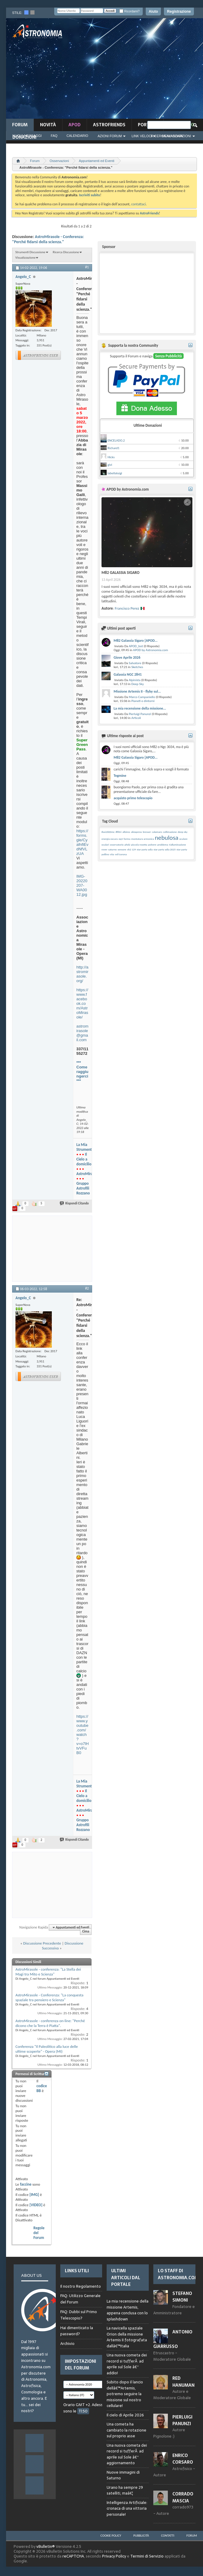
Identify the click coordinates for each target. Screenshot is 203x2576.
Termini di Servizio (147, 2556)
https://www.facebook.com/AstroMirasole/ (82, 1003)
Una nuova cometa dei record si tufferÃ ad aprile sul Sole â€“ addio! (127, 2364)
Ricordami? (129, 11)
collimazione (170, 831)
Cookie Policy (111, 2536)
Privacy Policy (114, 2556)
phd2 (127, 844)
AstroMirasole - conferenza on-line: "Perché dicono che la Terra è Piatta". (50, 2023)
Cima (85, 1932)
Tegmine (120, 775)
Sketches (137, 667)
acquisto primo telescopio (133, 798)
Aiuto (153, 11)
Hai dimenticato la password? (76, 2331)
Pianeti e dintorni (143, 701)
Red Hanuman (183, 2381)
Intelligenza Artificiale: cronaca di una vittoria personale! (127, 2508)
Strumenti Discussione (30, 252)
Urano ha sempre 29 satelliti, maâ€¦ (125, 2490)
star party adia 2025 (165, 849)
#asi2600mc (108, 831)
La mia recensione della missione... (140, 708)
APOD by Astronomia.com (150, 650)
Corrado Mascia (182, 2497)
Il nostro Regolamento (80, 2286)
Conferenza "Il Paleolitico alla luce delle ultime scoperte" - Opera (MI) (46, 2049)
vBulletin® (45, 2546)
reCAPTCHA (73, 2556)
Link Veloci (141, 136)
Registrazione (179, 11)
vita (112, 854)
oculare (183, 838)
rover (104, 849)
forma (127, 838)
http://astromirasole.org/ (82, 974)
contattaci (138, 204)
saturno (112, 849)
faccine (26, 2184)
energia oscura (110, 838)
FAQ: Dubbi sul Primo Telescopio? (78, 2315)
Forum (20, 124)
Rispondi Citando (74, 1203)
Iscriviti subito (89, 195)
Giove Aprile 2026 (127, 657)
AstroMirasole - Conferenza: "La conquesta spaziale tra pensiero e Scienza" (49, 1997)
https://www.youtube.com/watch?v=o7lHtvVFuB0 (82, 1734)
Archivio (67, 2343)
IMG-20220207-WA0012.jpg (81, 885)
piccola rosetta (139, 844)
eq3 (120, 838)
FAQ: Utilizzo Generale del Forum (80, 2299)
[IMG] (34, 2194)
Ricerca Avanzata (167, 136)
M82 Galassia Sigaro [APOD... (136, 640)
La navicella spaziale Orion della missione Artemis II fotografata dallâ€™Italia (127, 2337)
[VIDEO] (35, 2205)
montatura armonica (142, 838)
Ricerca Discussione (66, 252)
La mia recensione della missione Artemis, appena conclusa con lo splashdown (127, 2310)
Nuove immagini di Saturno (123, 2475)
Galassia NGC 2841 (128, 674)
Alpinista (135, 680)
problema (162, 844)
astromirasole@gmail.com (82, 1033)
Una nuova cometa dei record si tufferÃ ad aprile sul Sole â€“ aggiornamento (127, 2454)
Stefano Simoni (182, 2296)
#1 (87, 267)
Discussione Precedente (42, 1943)
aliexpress (136, 831)
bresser (147, 831)
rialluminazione (177, 844)
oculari (105, 844)
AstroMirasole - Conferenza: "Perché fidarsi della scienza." (48, 239)
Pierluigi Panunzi (140, 714)
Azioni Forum (110, 136)
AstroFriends (109, 124)
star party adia (145, 849)
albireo (126, 831)
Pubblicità (141, 2536)
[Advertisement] (135, 70)
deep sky (183, 831)
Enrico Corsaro (182, 2458)
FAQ (54, 135)
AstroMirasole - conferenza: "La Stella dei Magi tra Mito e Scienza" (48, 1971)
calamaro (157, 831)
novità (48, 124)
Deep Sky (137, 684)
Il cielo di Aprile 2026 (125, 2415)
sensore (122, 849)
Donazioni (24, 137)
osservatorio (117, 844)
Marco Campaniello (142, 697)
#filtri (119, 831)
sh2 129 (131, 849)
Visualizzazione (25, 258)
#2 (87, 1288)
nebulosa (166, 838)
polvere (152, 844)
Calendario (77, 135)
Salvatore (135, 663)
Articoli (136, 718)
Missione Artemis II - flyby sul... (137, 691)
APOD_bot (136, 646)
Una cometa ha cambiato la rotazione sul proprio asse (126, 2430)
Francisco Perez (127, 608)
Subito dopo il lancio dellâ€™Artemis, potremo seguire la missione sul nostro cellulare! (125, 2394)
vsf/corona (121, 854)
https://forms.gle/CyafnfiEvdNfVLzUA (82, 842)
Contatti (168, 2536)
